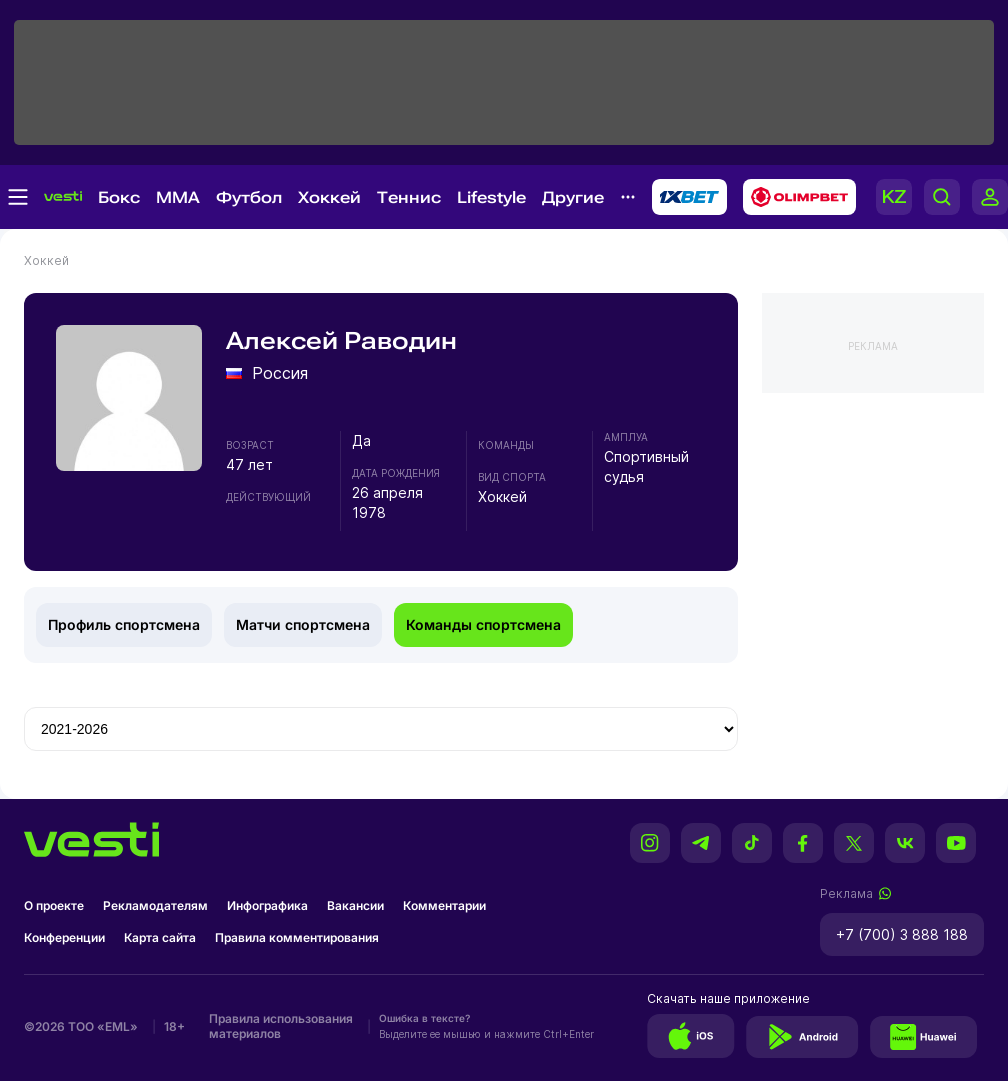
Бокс (119, 197)
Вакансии (355, 905)
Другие (573, 197)
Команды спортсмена (483, 624)
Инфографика (267, 905)
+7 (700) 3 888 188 (902, 934)
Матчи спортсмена (303, 624)
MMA (178, 197)
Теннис (409, 197)
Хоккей (329, 197)
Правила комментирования (297, 937)
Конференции (64, 937)
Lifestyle (491, 197)
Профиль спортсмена (124, 624)
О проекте (54, 905)
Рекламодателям (155, 905)
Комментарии (444, 905)
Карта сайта (160, 937)
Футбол (249, 197)
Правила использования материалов (281, 1026)
